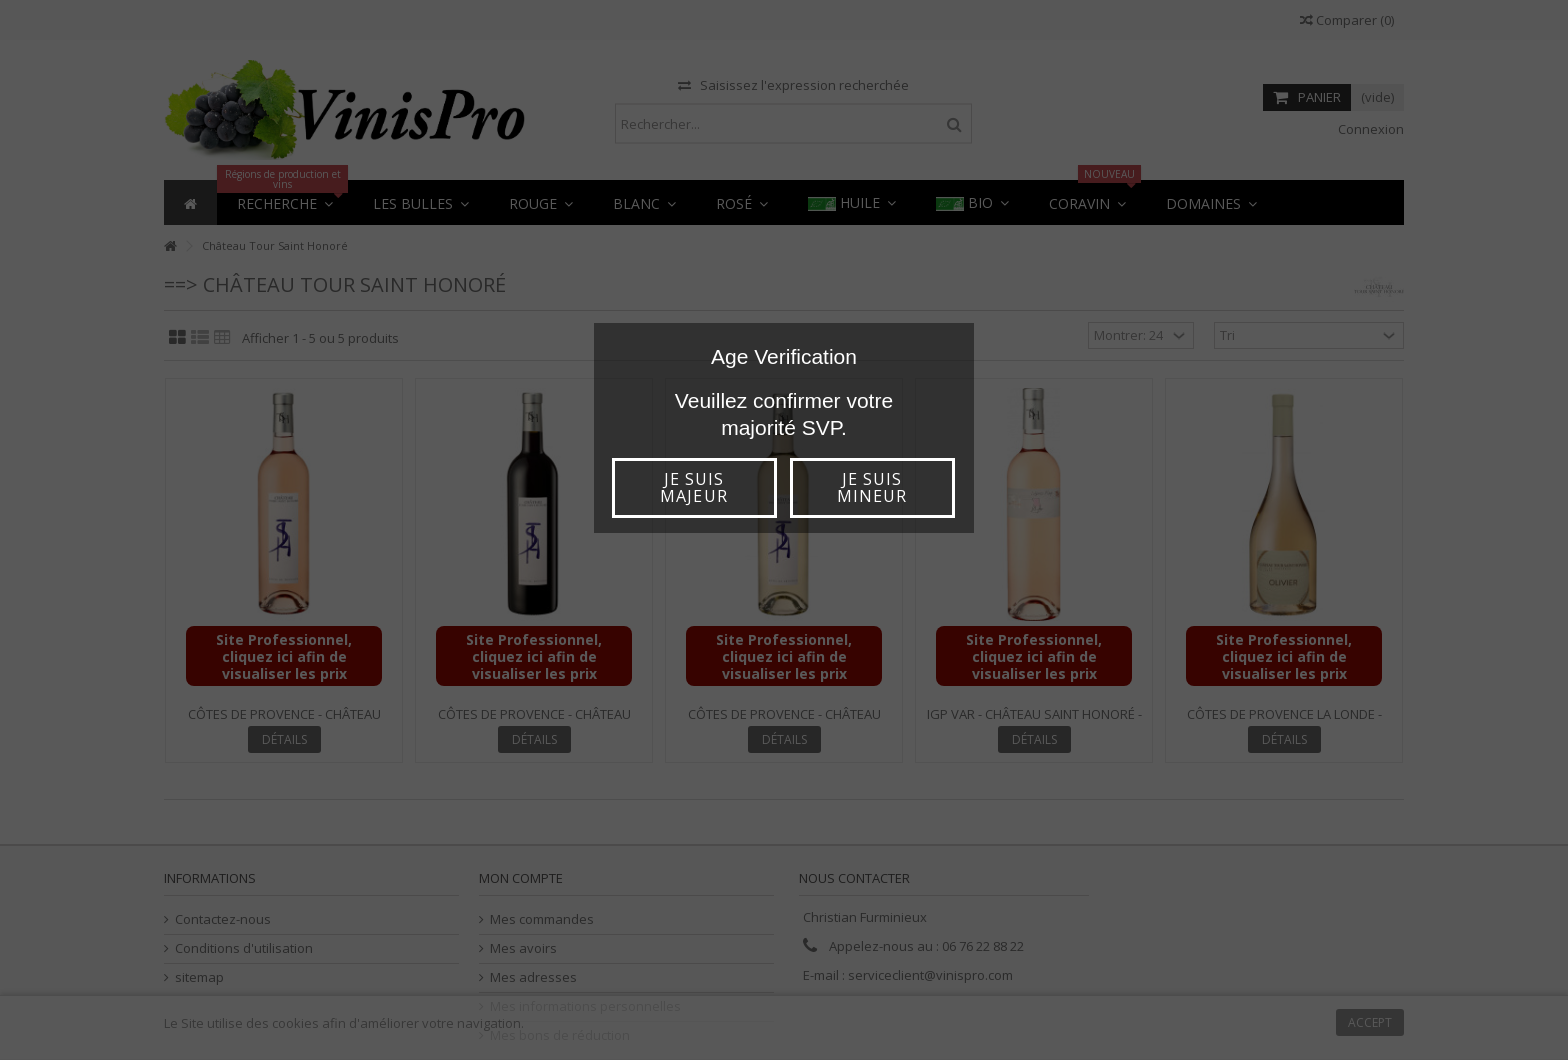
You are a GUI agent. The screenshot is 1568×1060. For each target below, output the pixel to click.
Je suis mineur (872, 487)
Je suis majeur (693, 487)
